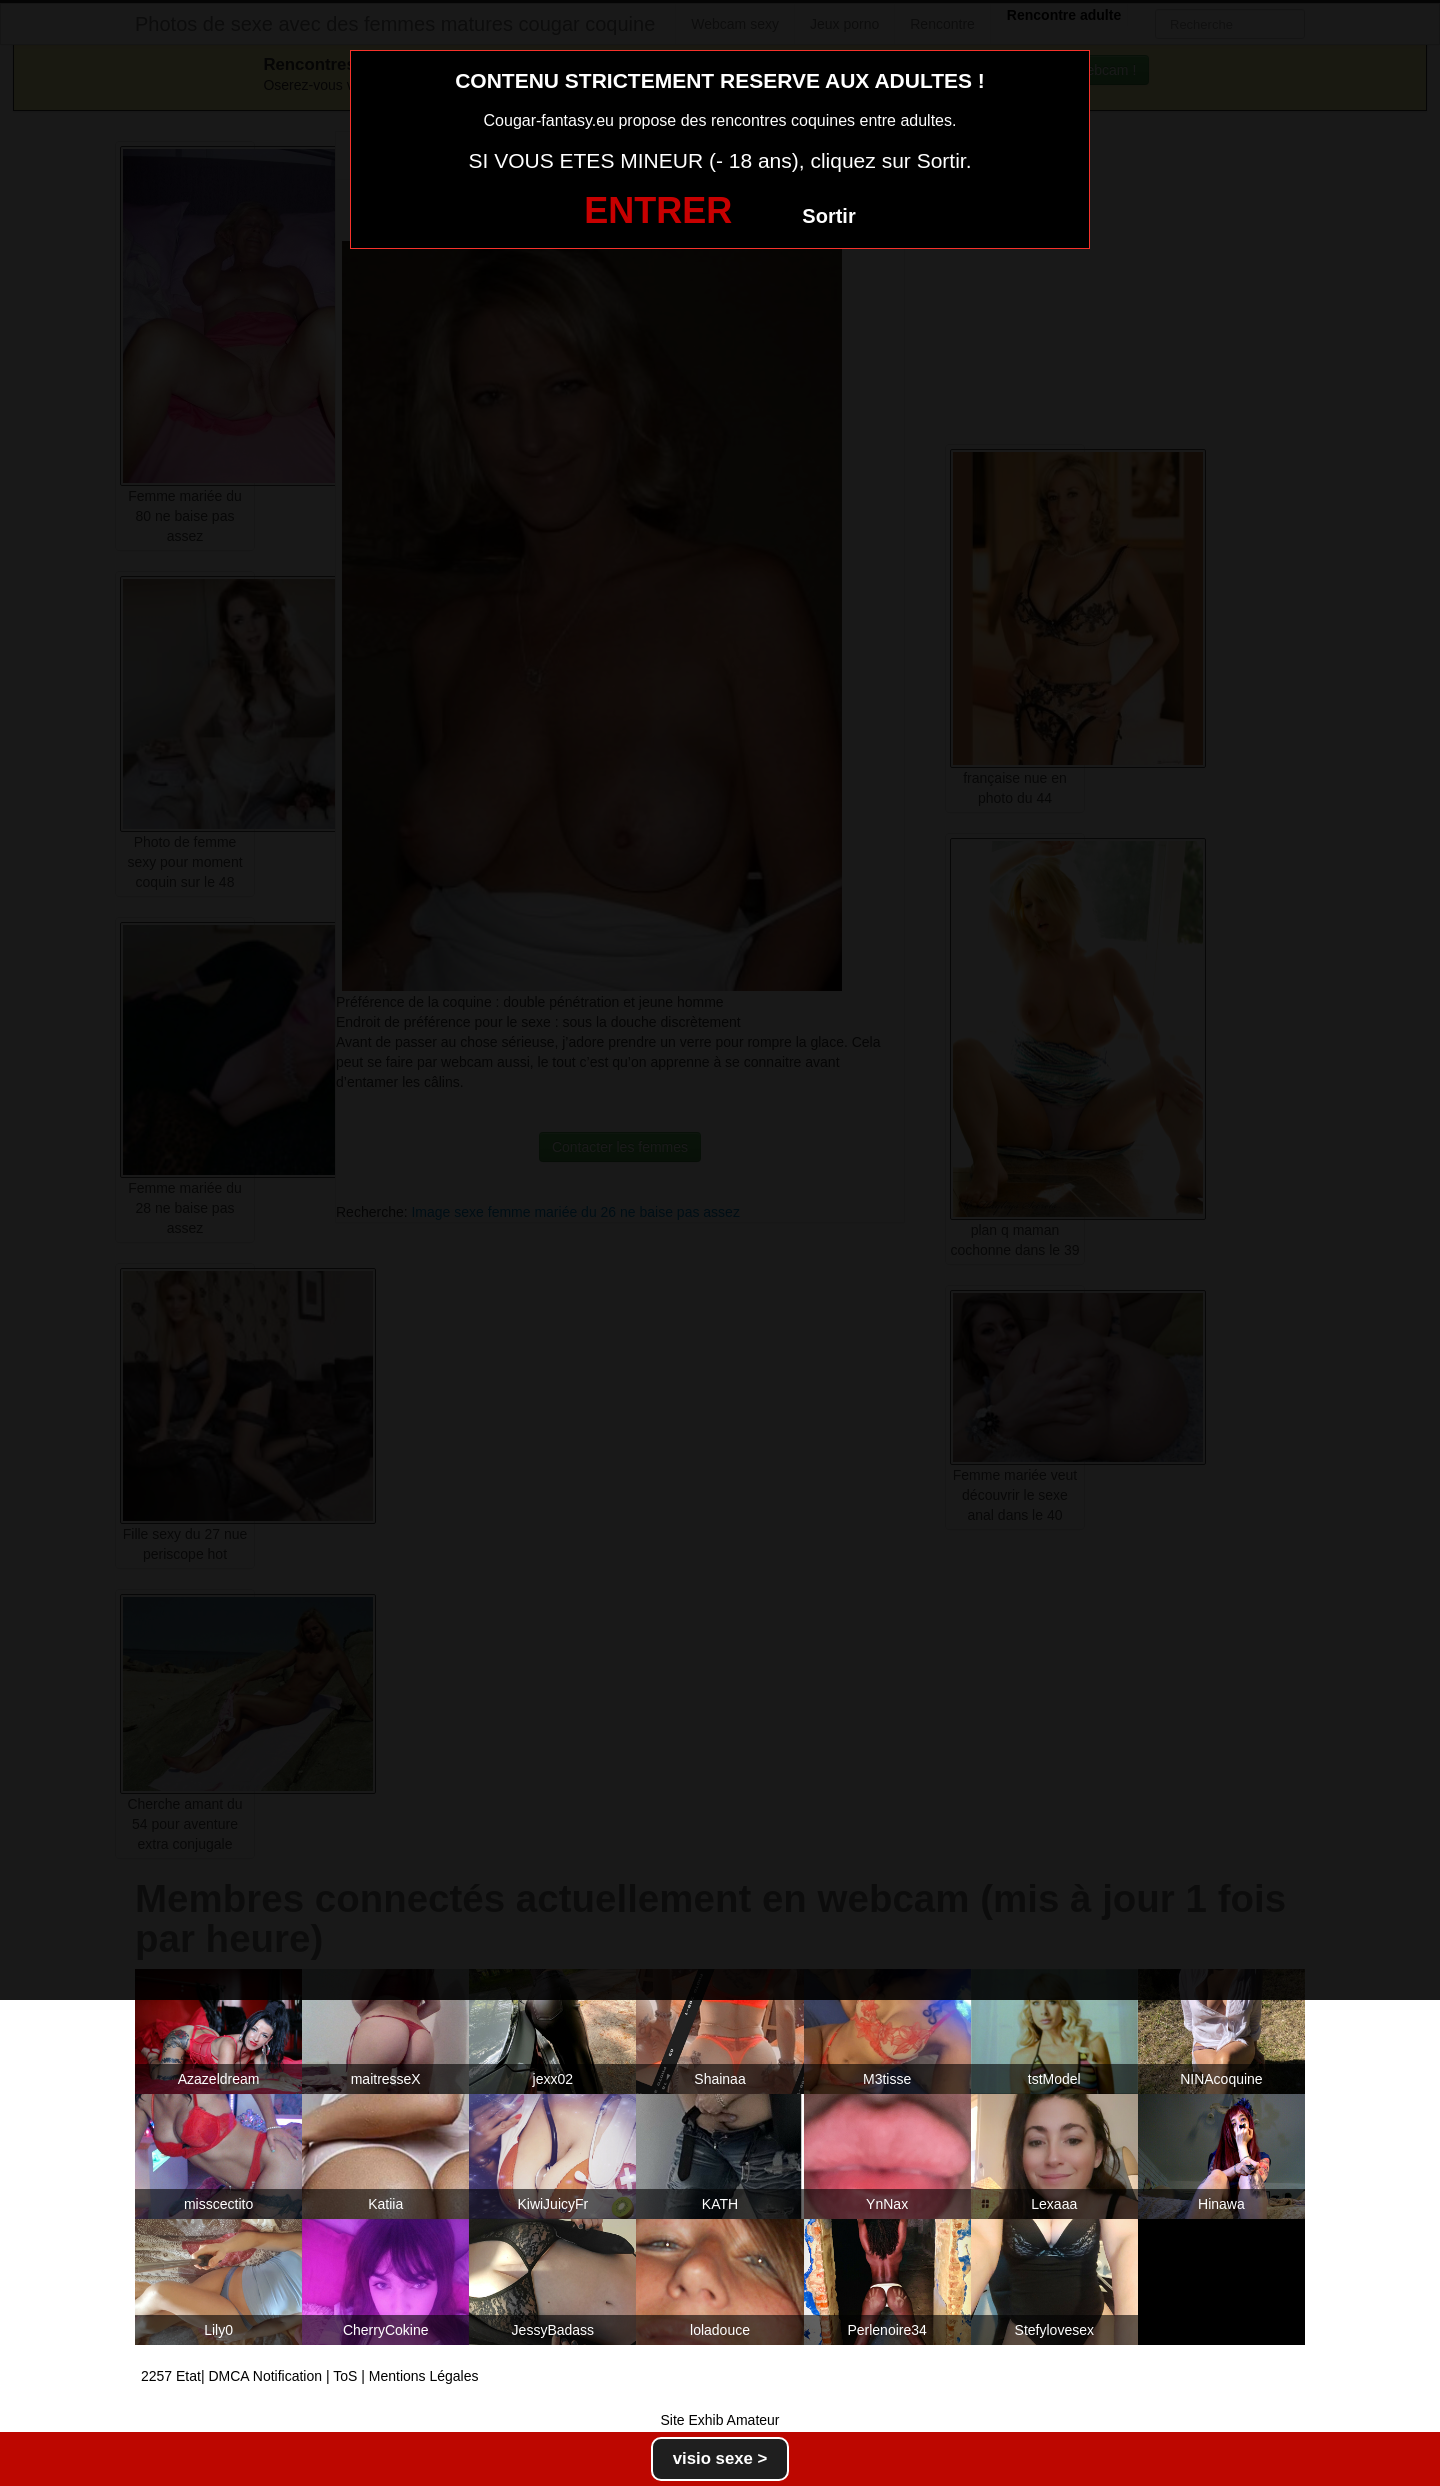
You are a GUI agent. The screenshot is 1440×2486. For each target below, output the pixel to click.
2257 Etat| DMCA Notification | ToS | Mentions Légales (310, 2376)
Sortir (828, 216)
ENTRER (658, 210)
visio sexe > (720, 2458)
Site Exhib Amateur (719, 2420)
